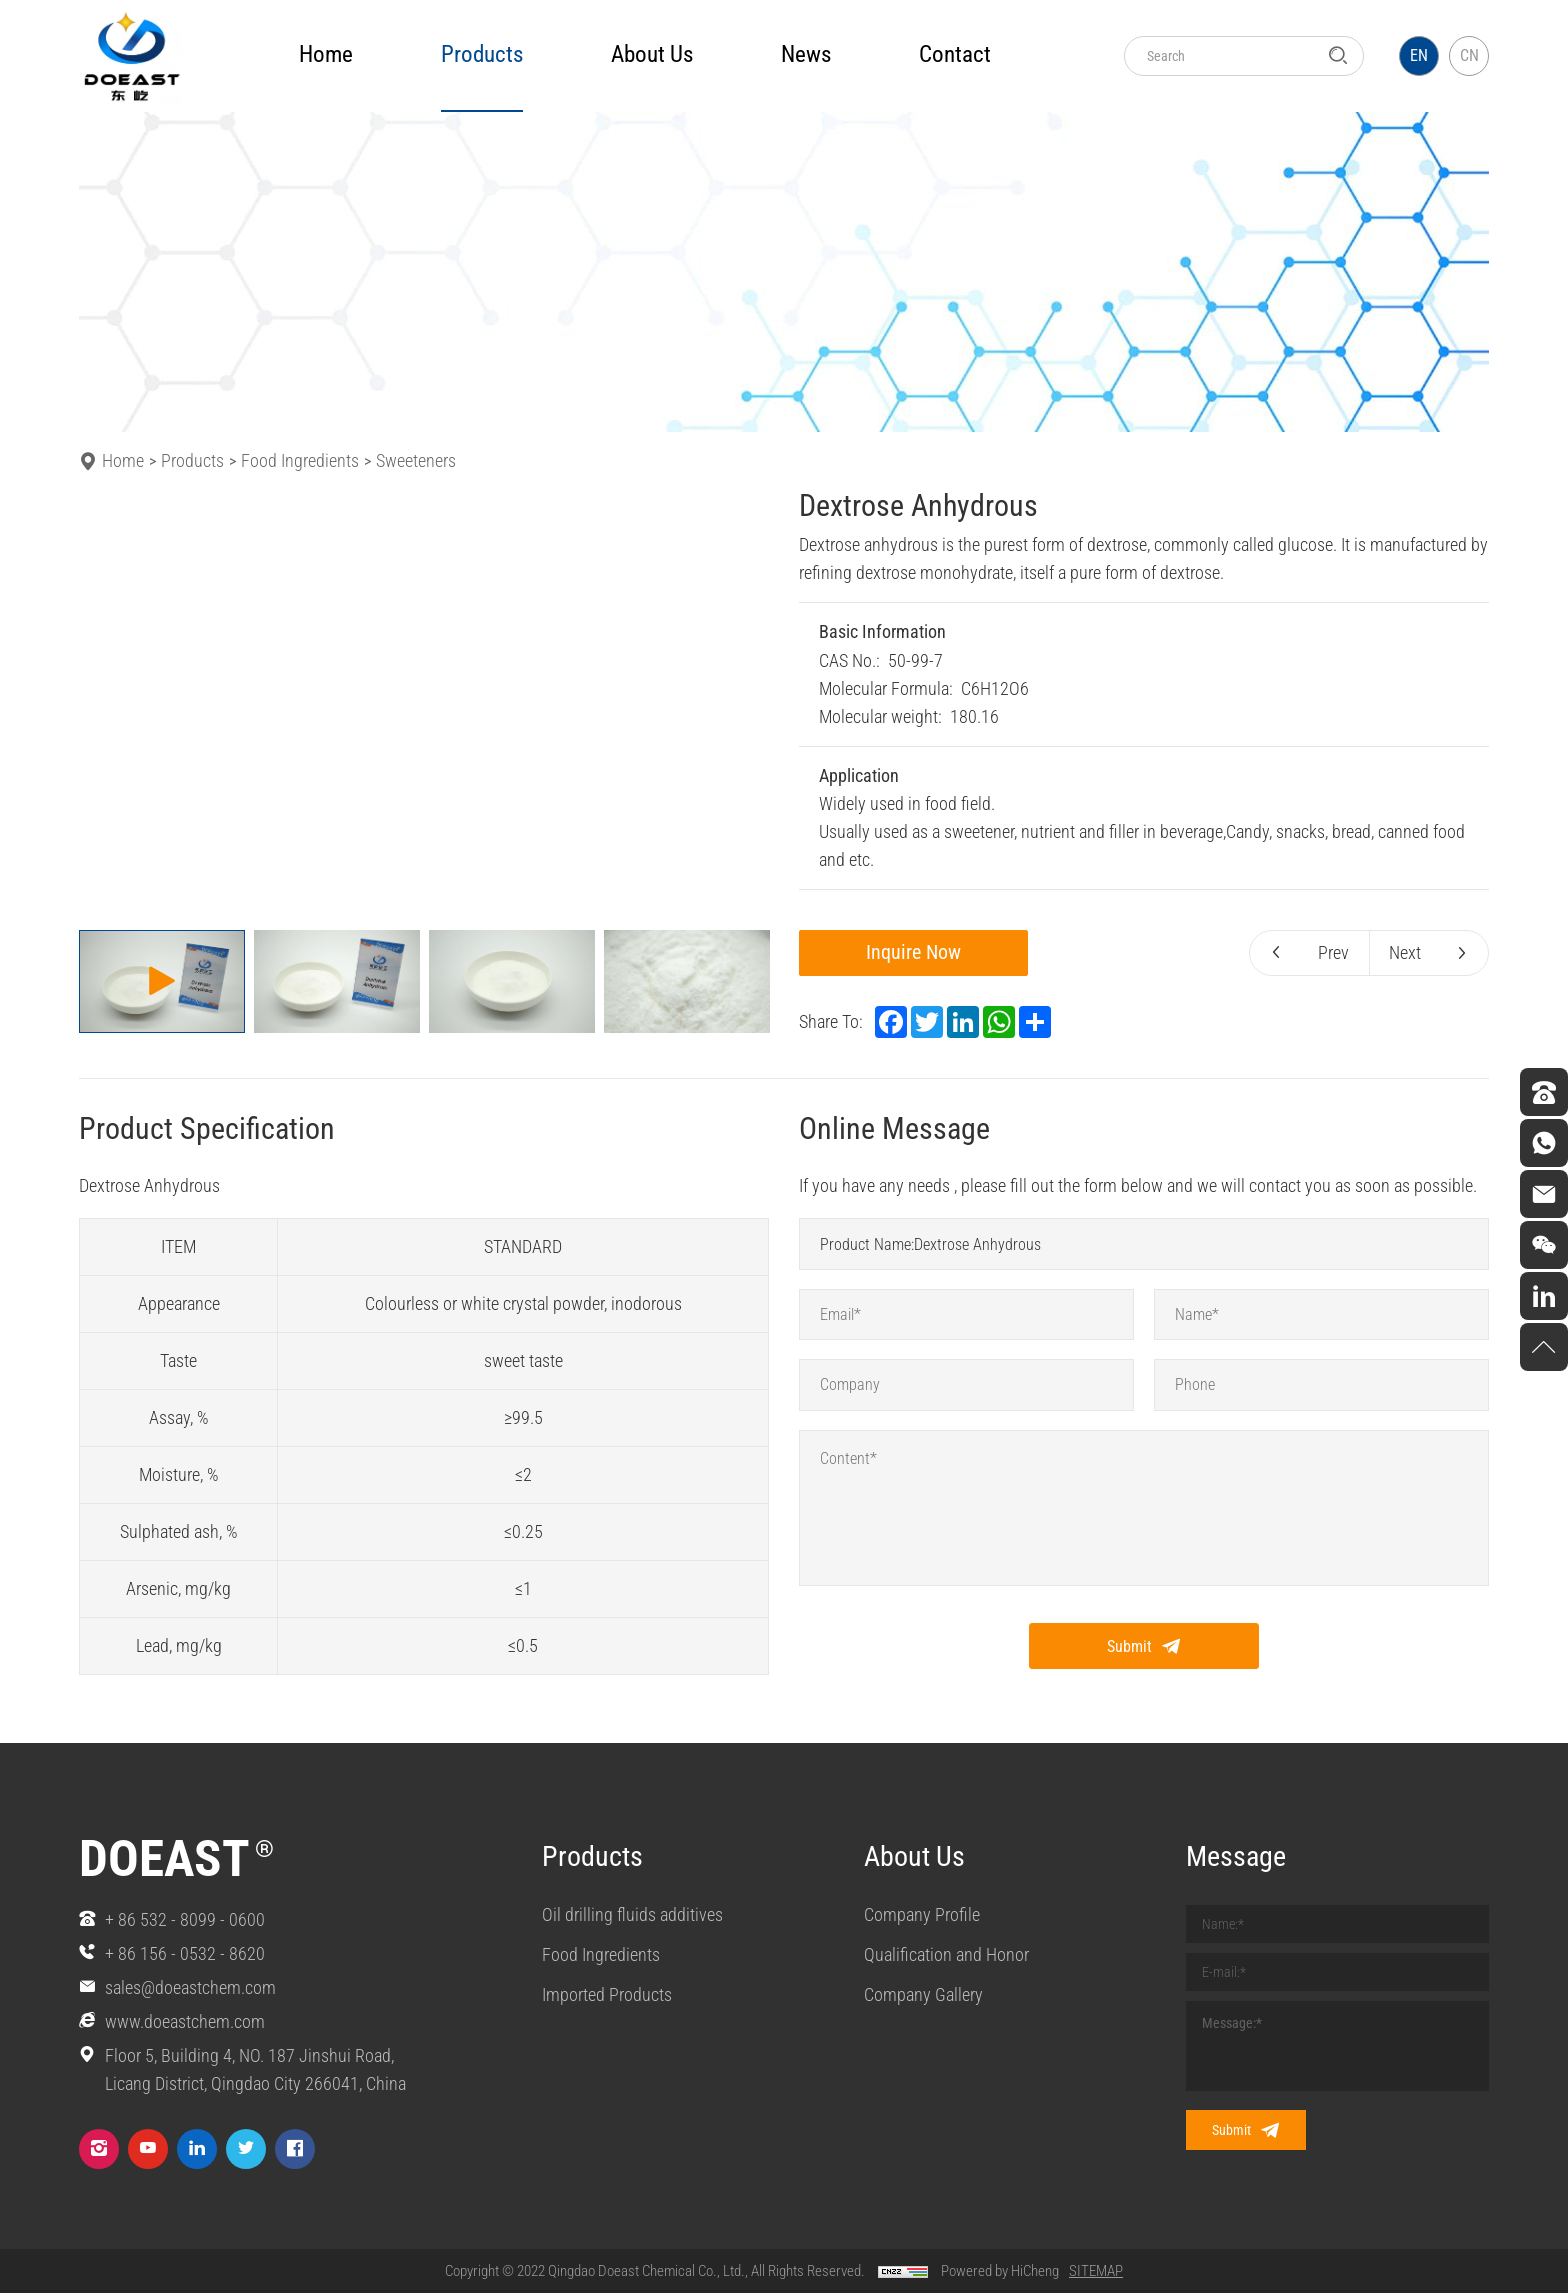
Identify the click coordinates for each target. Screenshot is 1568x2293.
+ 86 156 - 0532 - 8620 (185, 1953)
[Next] (742, 706)
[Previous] (106, 706)
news (806, 54)
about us (652, 54)
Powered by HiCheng (1000, 2271)
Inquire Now (919, 953)
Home (326, 54)
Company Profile (922, 1915)
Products (192, 460)
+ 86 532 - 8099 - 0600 (185, 1919)
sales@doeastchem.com (190, 1987)
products (482, 54)
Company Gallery (923, 1997)
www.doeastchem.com (185, 2021)
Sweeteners (416, 460)
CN (1469, 55)
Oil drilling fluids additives (632, 1915)
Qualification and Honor (946, 1956)
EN (1419, 55)
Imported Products (607, 1997)
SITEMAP (1096, 2271)
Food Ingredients (300, 460)
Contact (955, 54)
